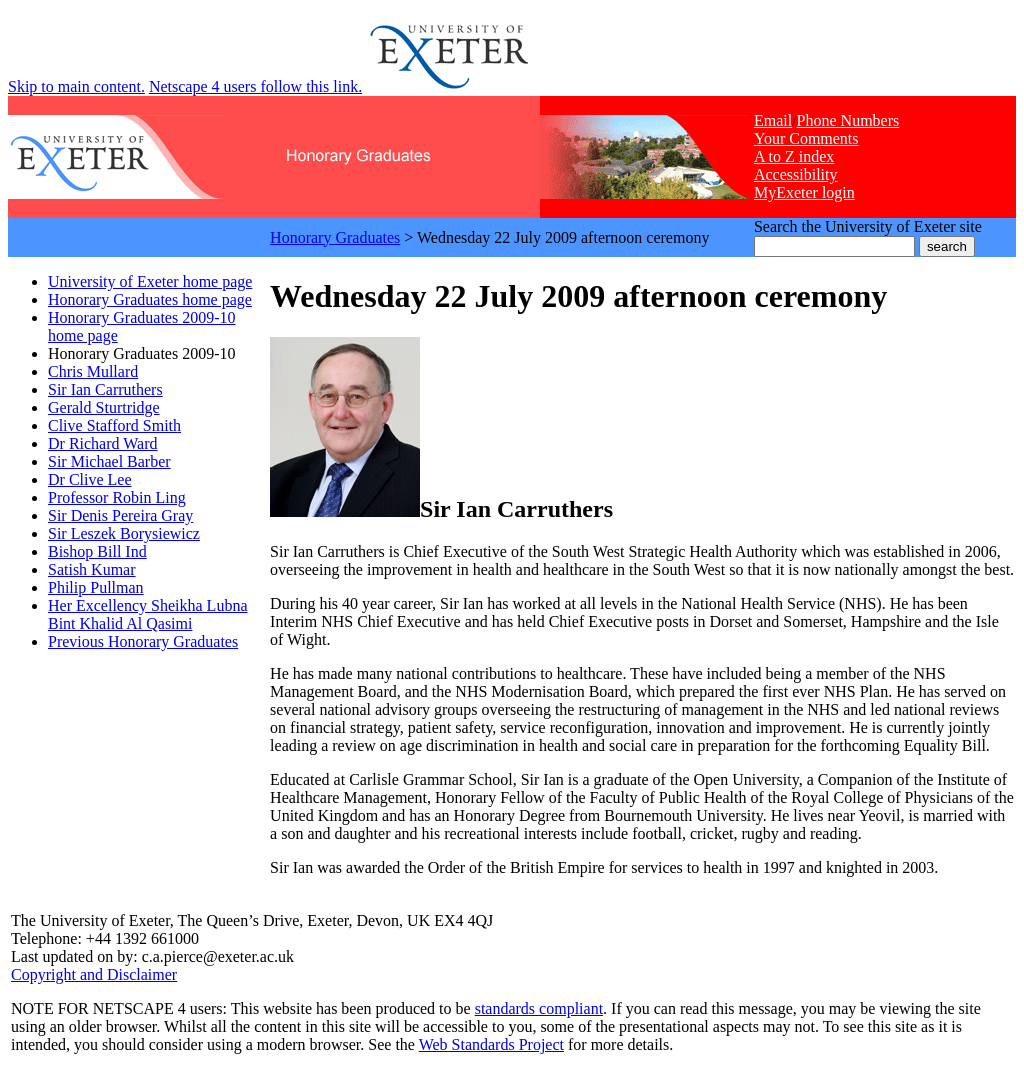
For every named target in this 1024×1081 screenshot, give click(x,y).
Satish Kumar (92, 569)
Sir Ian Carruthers (105, 389)
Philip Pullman (96, 587)
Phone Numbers (848, 120)
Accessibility (796, 174)
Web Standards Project (491, 1044)
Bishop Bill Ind (97, 551)
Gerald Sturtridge (104, 407)
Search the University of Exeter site (868, 226)
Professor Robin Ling (117, 497)
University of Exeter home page (150, 281)
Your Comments (806, 138)
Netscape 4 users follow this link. (255, 86)
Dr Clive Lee (90, 479)
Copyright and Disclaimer (94, 974)
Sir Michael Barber (109, 461)
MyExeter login (804, 192)
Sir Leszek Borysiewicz (124, 533)
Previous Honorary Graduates (143, 641)
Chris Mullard (93, 371)
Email (773, 120)
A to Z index (794, 156)
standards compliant (539, 1008)
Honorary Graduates (335, 237)
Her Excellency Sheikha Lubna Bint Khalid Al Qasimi (147, 614)
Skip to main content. (76, 86)
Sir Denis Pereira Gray (120, 515)
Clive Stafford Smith (114, 425)
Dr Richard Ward (103, 443)
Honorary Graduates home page (150, 299)
